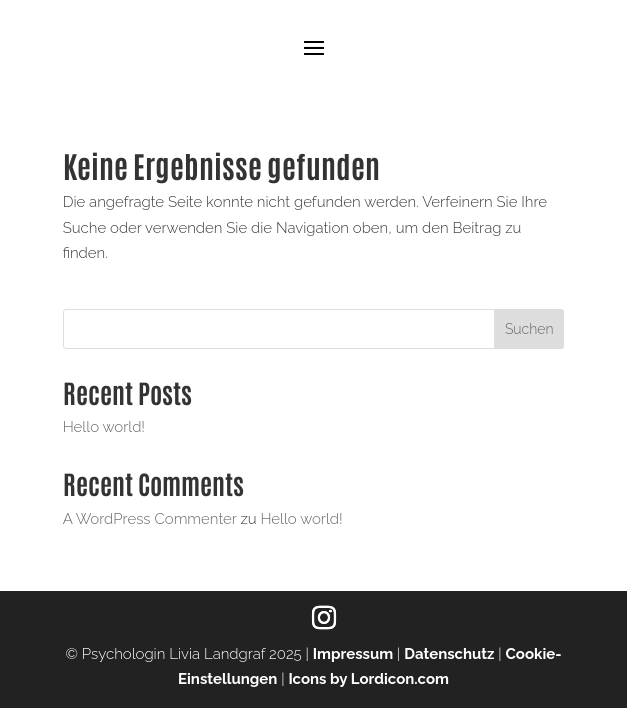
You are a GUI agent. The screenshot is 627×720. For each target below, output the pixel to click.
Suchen (529, 329)
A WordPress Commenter (150, 519)
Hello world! (104, 427)
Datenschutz (449, 654)
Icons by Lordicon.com (368, 679)
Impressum (353, 654)
